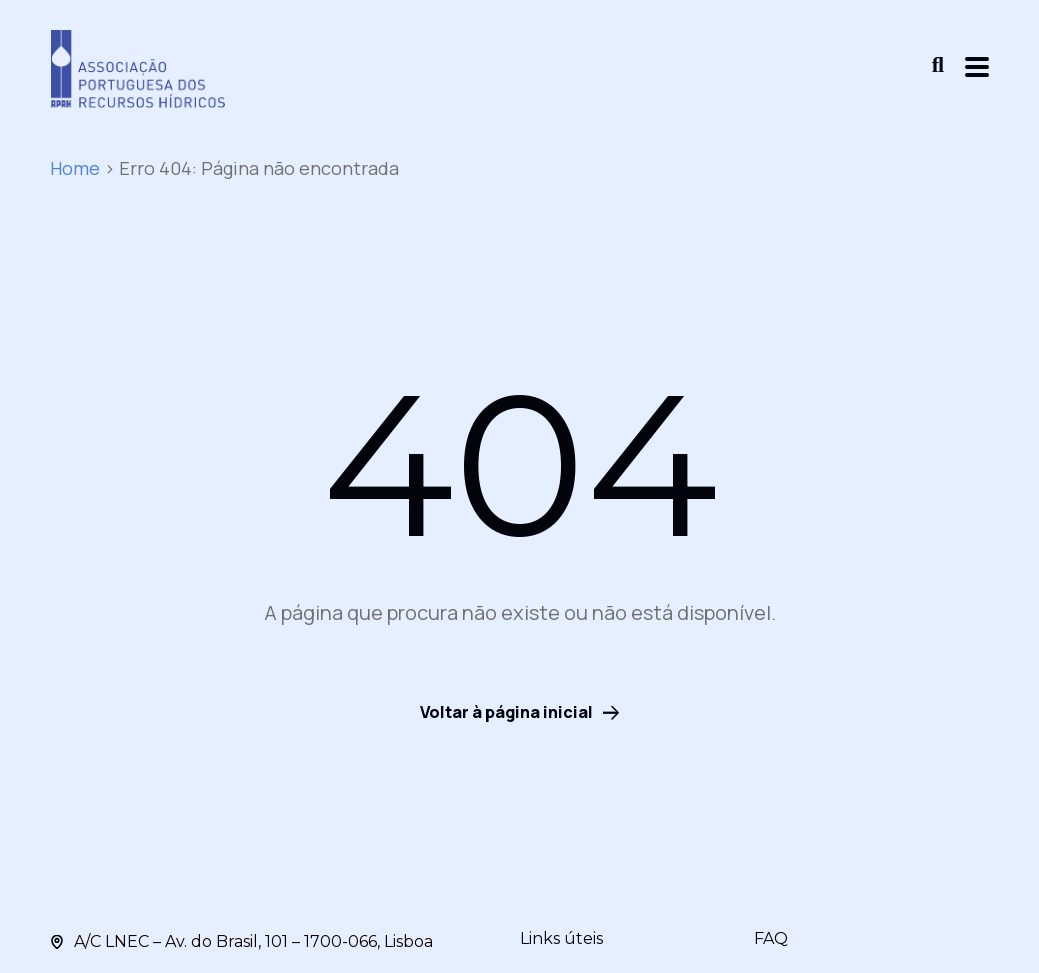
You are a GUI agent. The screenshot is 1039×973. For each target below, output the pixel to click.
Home (75, 168)
